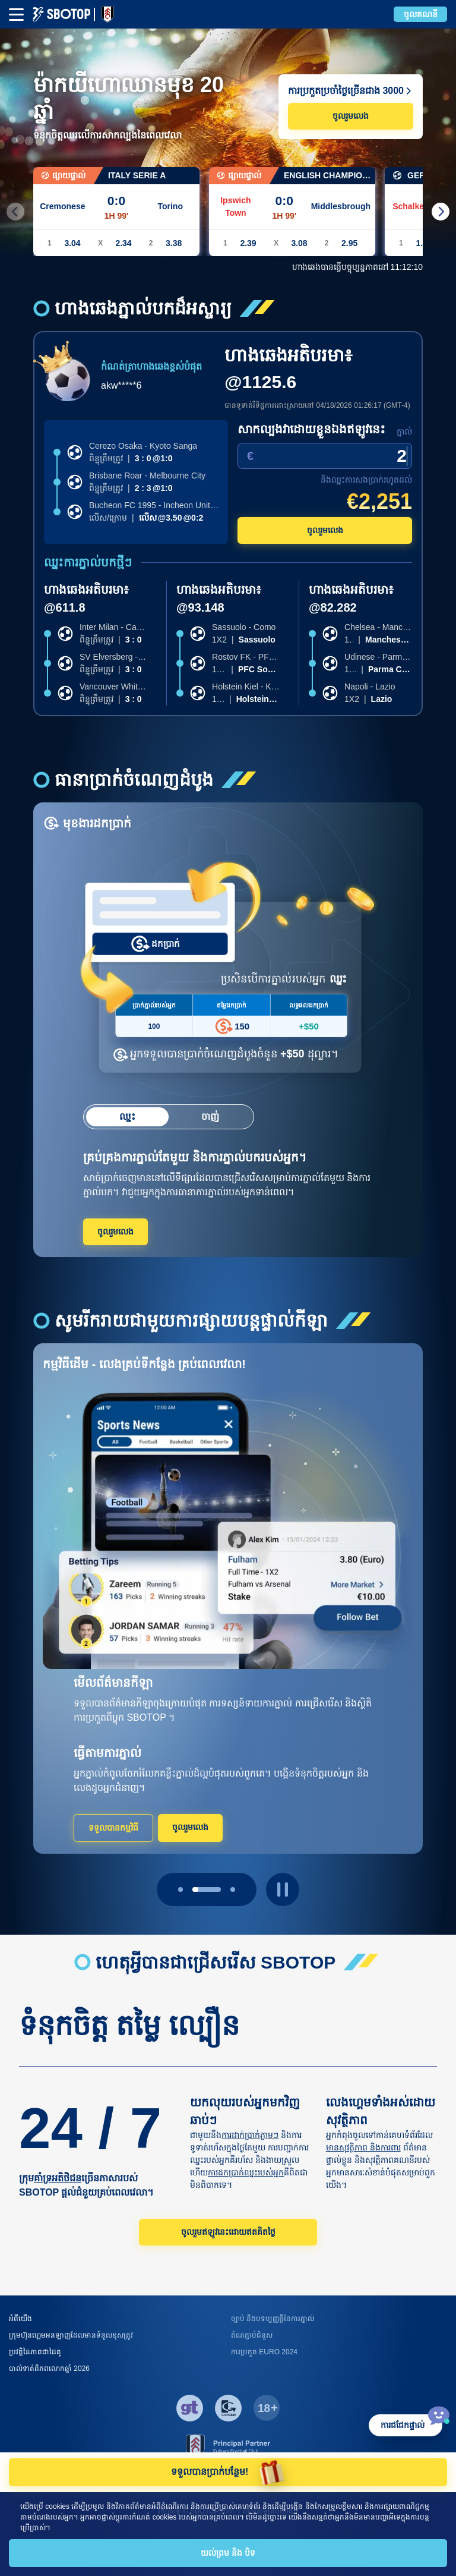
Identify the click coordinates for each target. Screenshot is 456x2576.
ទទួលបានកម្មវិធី (113, 1827)
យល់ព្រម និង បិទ (228, 2553)
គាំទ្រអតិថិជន (57, 2178)
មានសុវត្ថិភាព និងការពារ (363, 2147)
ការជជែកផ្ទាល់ (403, 2425)
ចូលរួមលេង (350, 116)
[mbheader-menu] (16, 14)
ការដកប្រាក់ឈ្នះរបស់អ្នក (246, 2172)
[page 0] (180, 1889)
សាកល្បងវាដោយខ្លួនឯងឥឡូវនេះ (311, 429)
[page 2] (232, 1889)
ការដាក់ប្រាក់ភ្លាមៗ (249, 2135)
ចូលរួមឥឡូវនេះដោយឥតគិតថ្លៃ (228, 2232)
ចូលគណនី (421, 14)
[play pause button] (282, 1889)
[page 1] (206, 1889)
